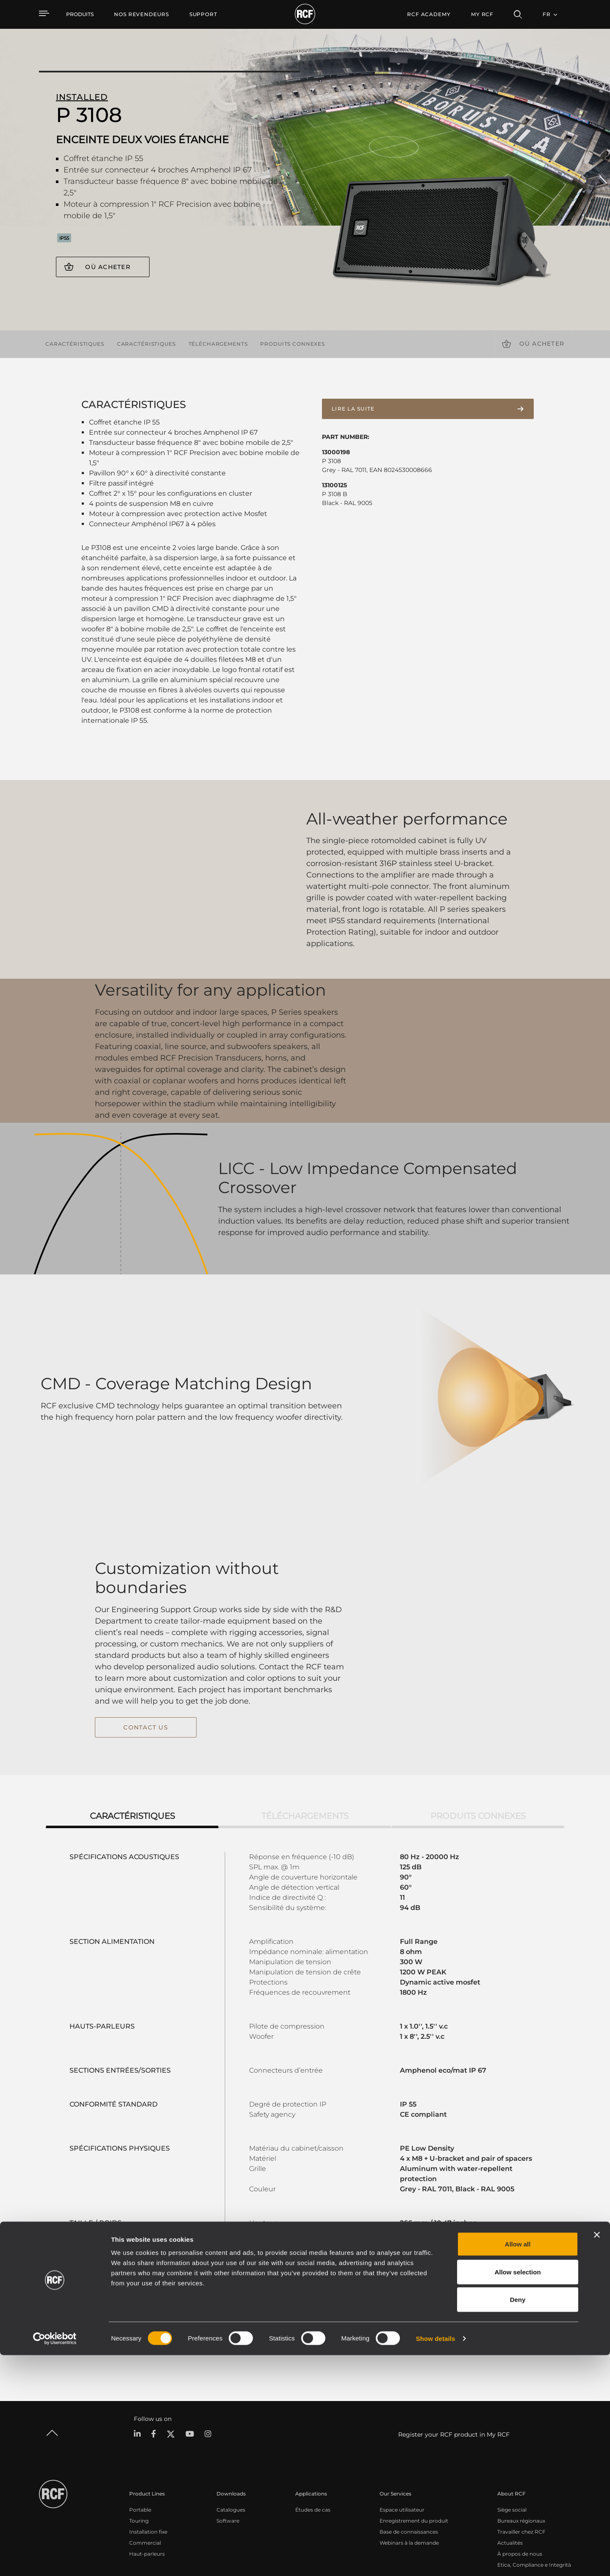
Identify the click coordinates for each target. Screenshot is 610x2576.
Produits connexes (292, 344)
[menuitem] (141, 14)
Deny (518, 2520)
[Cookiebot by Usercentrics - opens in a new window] (55, 2559)
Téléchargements (218, 344)
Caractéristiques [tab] (132, 1748)
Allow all (518, 2464)
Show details (435, 2559)
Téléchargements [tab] (305, 1748)
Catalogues (230, 2442)
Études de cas (312, 2442)
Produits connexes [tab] (478, 1748)
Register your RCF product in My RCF (454, 2367)
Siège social (512, 2442)
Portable (140, 2442)
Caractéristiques (74, 344)
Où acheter (107, 267)
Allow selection (517, 2492)
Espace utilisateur (402, 2442)
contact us (145, 1694)
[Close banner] (597, 2456)
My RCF (482, 14)
